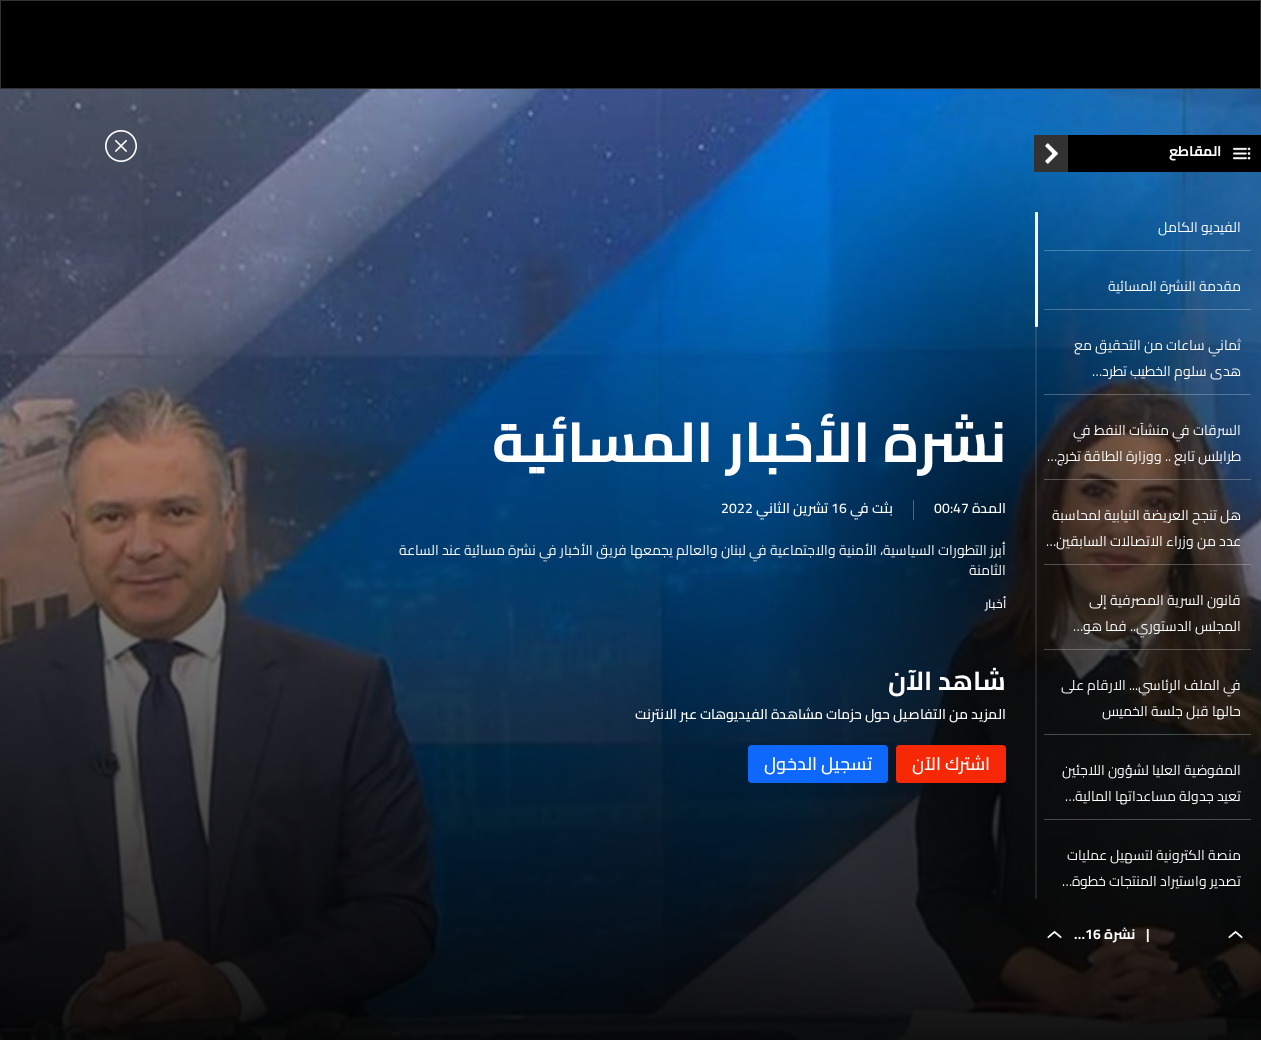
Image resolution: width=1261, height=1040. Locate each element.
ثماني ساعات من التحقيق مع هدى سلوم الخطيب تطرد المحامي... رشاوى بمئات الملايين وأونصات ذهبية (1148, 358)
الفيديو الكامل (1199, 227)
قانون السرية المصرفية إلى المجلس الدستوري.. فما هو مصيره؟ (1162, 613)
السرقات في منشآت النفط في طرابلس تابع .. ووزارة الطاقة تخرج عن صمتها (1149, 443)
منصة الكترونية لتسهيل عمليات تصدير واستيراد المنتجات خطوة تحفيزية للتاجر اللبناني (1154, 868)
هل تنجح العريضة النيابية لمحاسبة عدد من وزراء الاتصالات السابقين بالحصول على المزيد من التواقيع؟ (1146, 528)
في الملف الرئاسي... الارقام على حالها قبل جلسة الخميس (1151, 698)
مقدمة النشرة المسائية (1174, 286)
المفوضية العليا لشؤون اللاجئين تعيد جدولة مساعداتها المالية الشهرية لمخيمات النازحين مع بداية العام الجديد (1144, 783)
